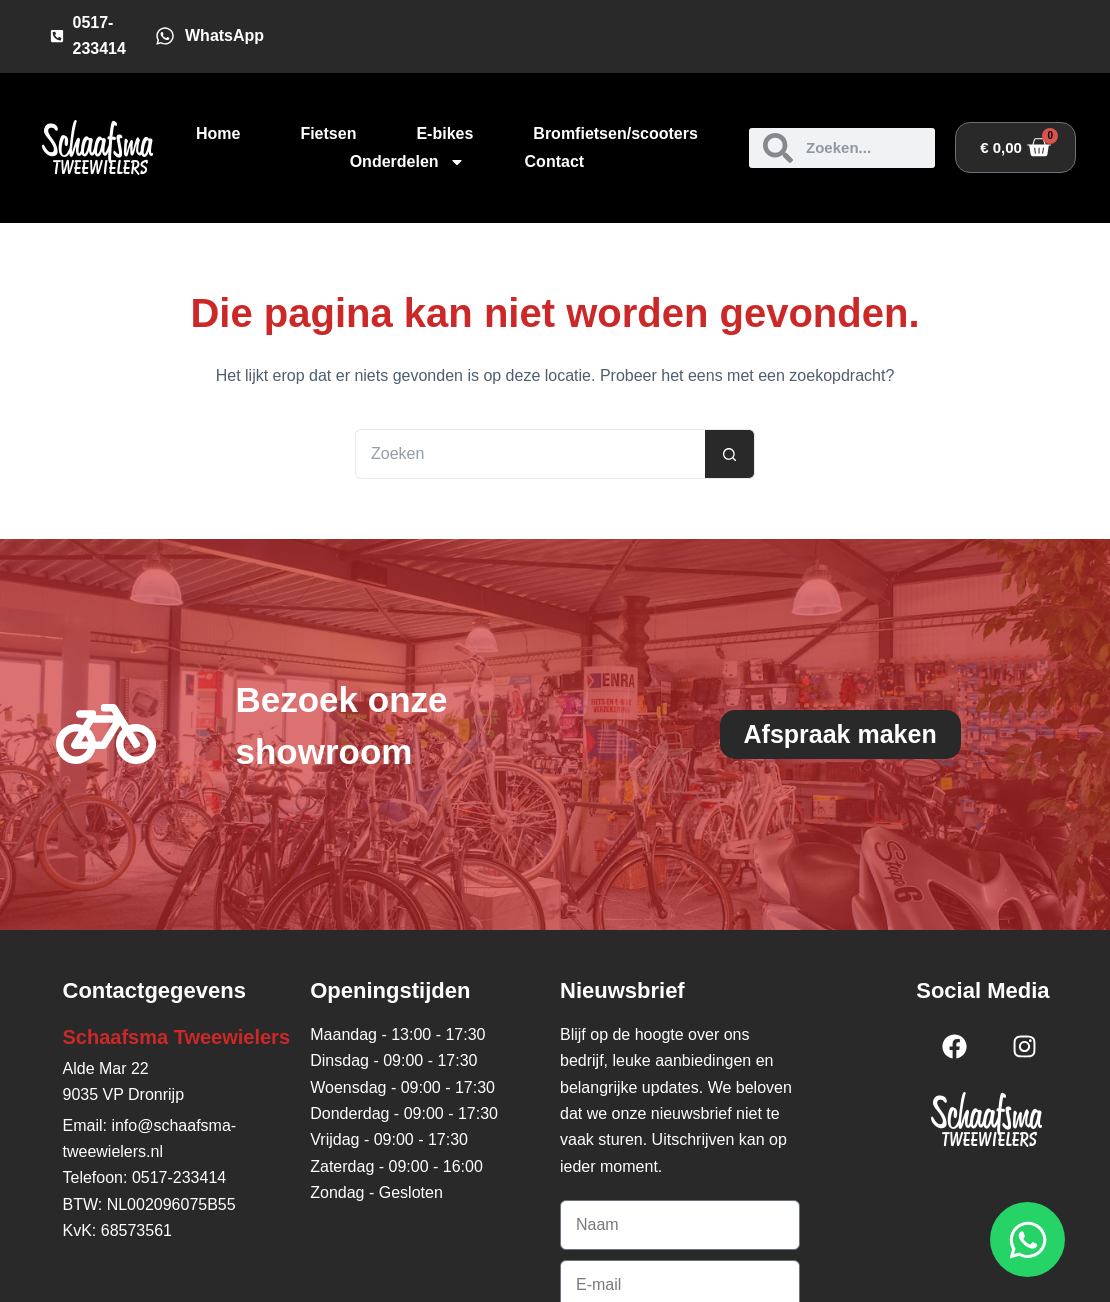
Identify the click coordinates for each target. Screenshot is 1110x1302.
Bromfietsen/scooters (615, 133)
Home (218, 133)
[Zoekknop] (730, 454)
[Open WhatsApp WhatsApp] (1027, 1239)
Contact (555, 161)
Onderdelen (407, 162)
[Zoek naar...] (530, 454)
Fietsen (328, 133)
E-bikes (444, 133)
